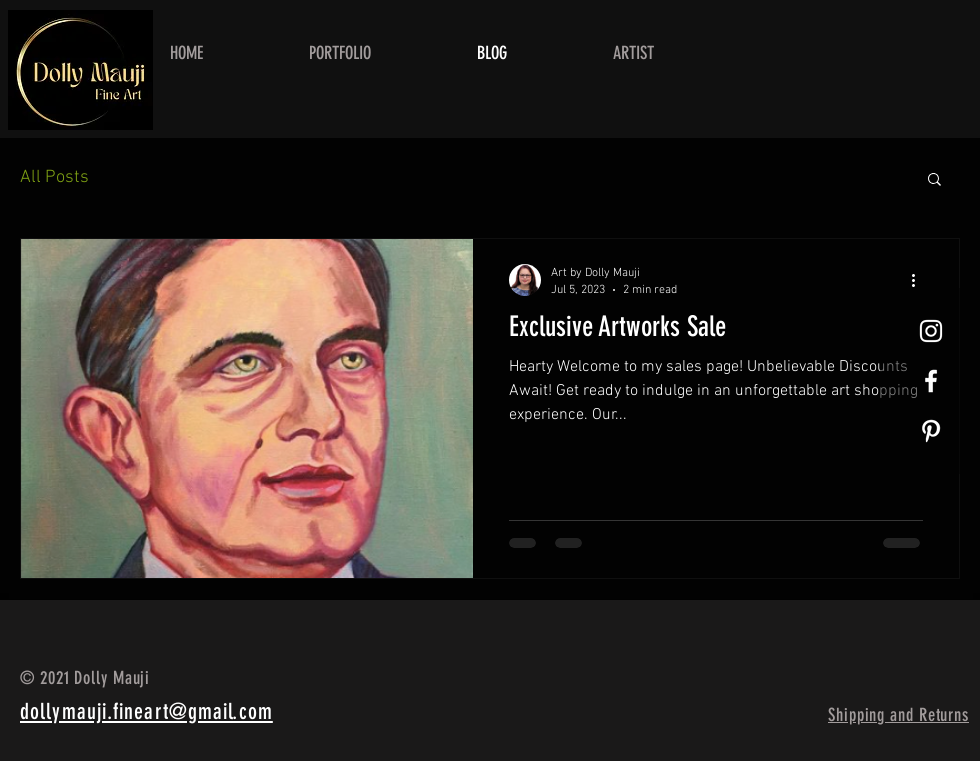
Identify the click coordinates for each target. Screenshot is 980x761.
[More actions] (920, 280)
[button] (934, 180)
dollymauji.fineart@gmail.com (146, 711)
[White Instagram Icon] (931, 331)
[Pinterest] (931, 431)
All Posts (54, 177)
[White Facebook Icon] (931, 381)
